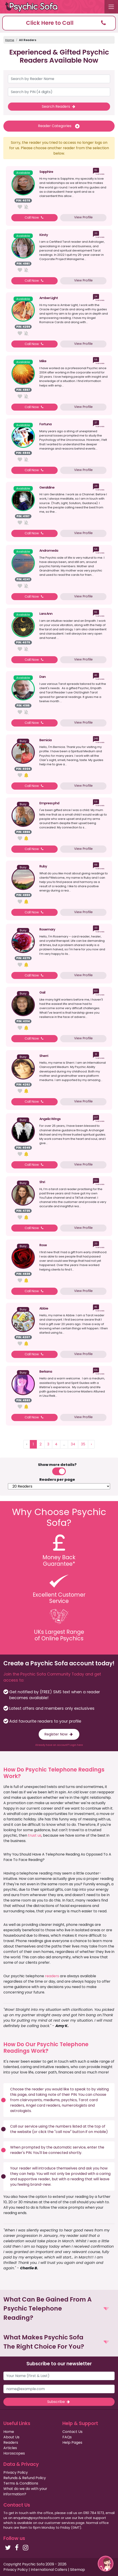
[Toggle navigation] (111, 7)
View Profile (83, 217)
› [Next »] (91, 1444)
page (22, 2094)
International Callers (49, 2569)
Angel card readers (43, 2105)
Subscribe (59, 2401)
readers (52, 1976)
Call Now (34, 217)
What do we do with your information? (25, 2491)
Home (9, 40)
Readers (10, 2442)
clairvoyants (31, 2100)
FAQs (67, 2437)
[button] (59, 23)
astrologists (20, 2110)
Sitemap (77, 2569)
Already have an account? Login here (59, 1745)
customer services (60, 2523)
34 (73, 1444)
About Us (11, 2437)
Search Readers (59, 106)
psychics (69, 2100)
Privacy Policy (15, 2472)
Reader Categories (59, 126)
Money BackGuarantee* (59, 1561)
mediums (51, 2100)
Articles (10, 2447)
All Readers (27, 40)
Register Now (58, 1734)
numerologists (74, 2105)
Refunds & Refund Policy (24, 2477)
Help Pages (72, 2442)
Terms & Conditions (20, 2483)
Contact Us (72, 2431)
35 (83, 1444)
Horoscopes (14, 2453)
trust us (34, 1835)
